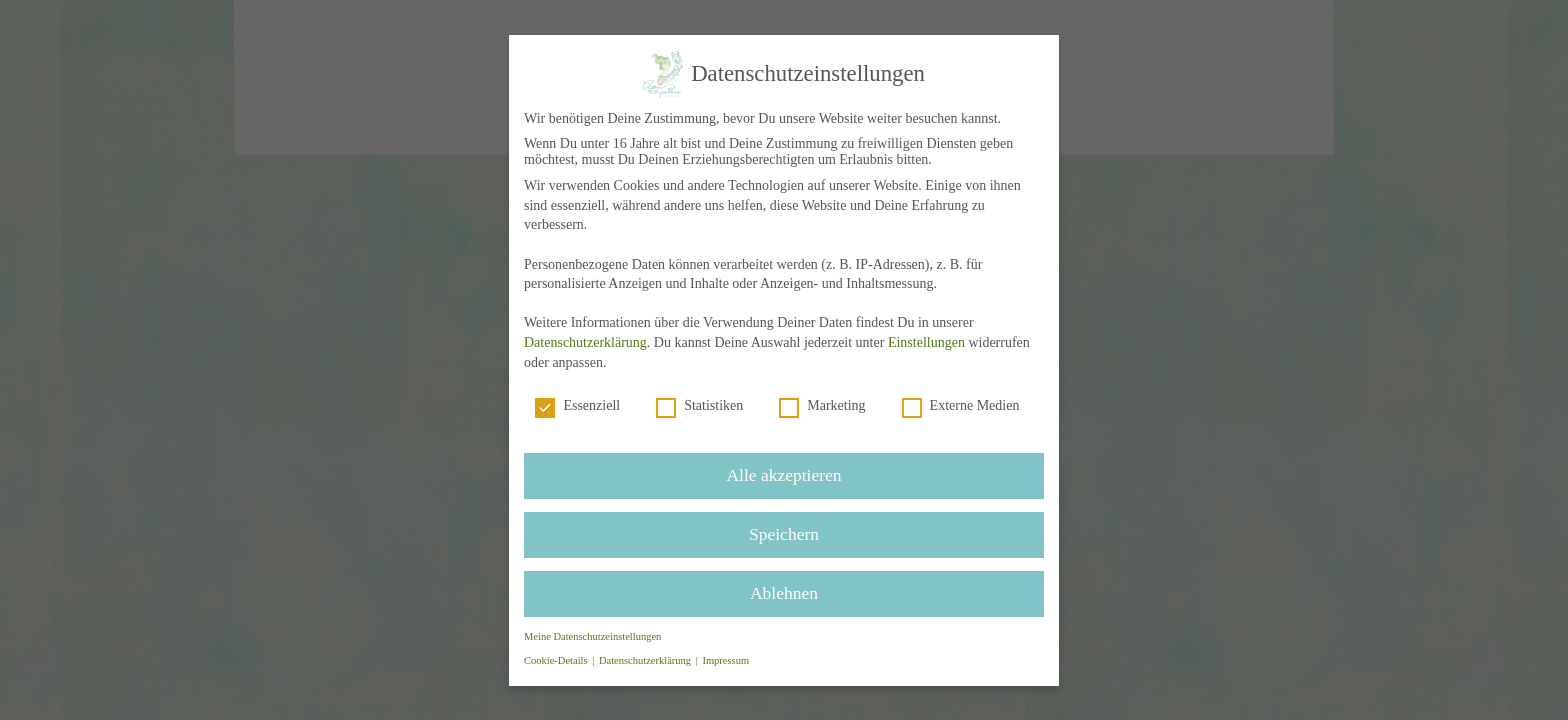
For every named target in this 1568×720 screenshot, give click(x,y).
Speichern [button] (783, 532)
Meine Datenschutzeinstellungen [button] (594, 633)
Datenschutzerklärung (587, 342)
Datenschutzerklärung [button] (648, 657)
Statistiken (700, 406)
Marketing (822, 406)
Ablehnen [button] (783, 590)
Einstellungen (925, 342)
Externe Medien (959, 406)
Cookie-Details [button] (559, 657)
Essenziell (580, 406)
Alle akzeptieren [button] (784, 474)
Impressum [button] (726, 657)
